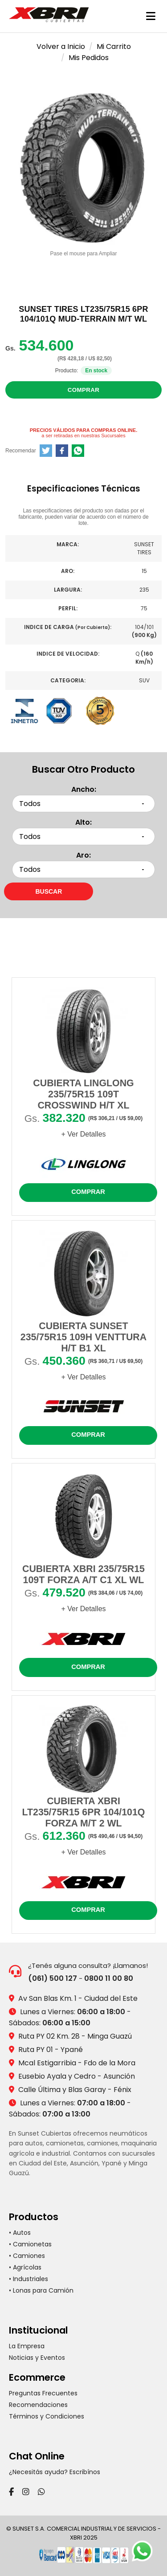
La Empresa (27, 2346)
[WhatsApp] (41, 2492)
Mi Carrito (114, 46)
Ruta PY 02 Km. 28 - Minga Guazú (75, 2036)
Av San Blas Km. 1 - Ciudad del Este (78, 1998)
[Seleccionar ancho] (83, 803)
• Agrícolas (25, 2267)
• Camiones (27, 2255)
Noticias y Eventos (37, 2357)
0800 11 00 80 (108, 1978)
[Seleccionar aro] (83, 869)
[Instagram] (25, 2492)
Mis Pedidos (89, 57)
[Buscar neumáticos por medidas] (48, 891)
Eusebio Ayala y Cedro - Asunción (76, 2076)
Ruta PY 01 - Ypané (50, 2049)
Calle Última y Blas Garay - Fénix (74, 2089)
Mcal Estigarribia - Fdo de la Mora (76, 2063)
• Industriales (28, 2278)
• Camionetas (30, 2244)
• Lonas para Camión (41, 2290)
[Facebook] (11, 2492)
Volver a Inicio (61, 46)
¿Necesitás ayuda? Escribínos (54, 2471)
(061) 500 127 (52, 1978)
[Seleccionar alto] (83, 836)
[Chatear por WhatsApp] (144, 2553)
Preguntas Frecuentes (43, 2393)
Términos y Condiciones (46, 2416)
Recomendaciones (38, 2404)
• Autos (20, 2232)
